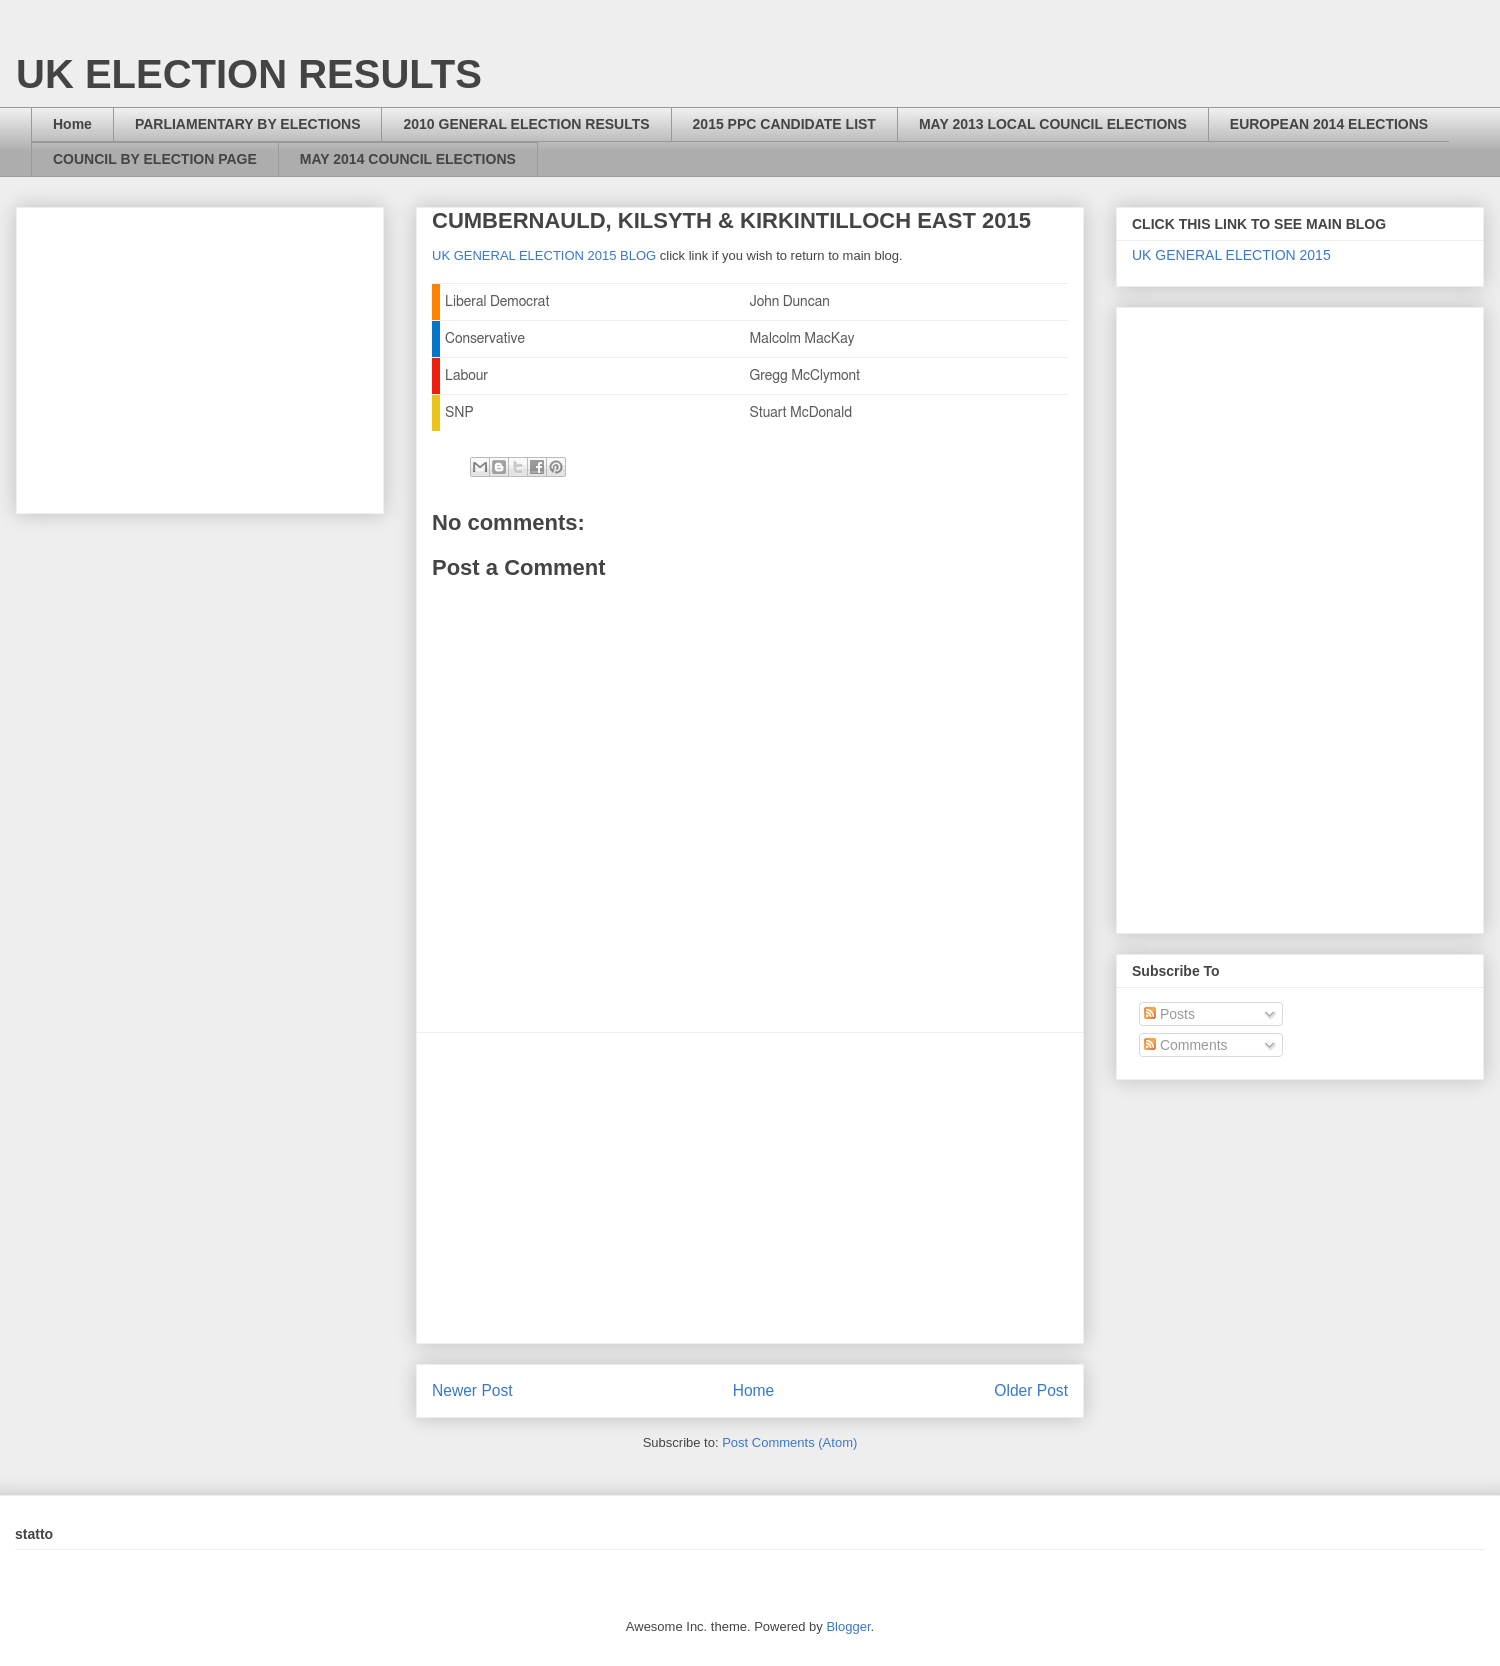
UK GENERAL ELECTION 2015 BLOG (544, 255)
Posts (1169, 1014)
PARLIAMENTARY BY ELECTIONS (248, 124)
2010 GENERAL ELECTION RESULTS (526, 124)
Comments (1186, 1045)
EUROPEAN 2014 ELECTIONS (1329, 124)
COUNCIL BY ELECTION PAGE (155, 159)
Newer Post (472, 1390)
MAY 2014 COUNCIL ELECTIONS (408, 159)
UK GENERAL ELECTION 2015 (1231, 255)
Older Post (1031, 1390)
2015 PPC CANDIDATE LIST (784, 124)
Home (72, 124)
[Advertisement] (750, 1188)
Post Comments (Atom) (789, 1442)
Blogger (848, 1626)
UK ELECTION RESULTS (249, 74)
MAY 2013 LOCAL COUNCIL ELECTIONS (1053, 124)
